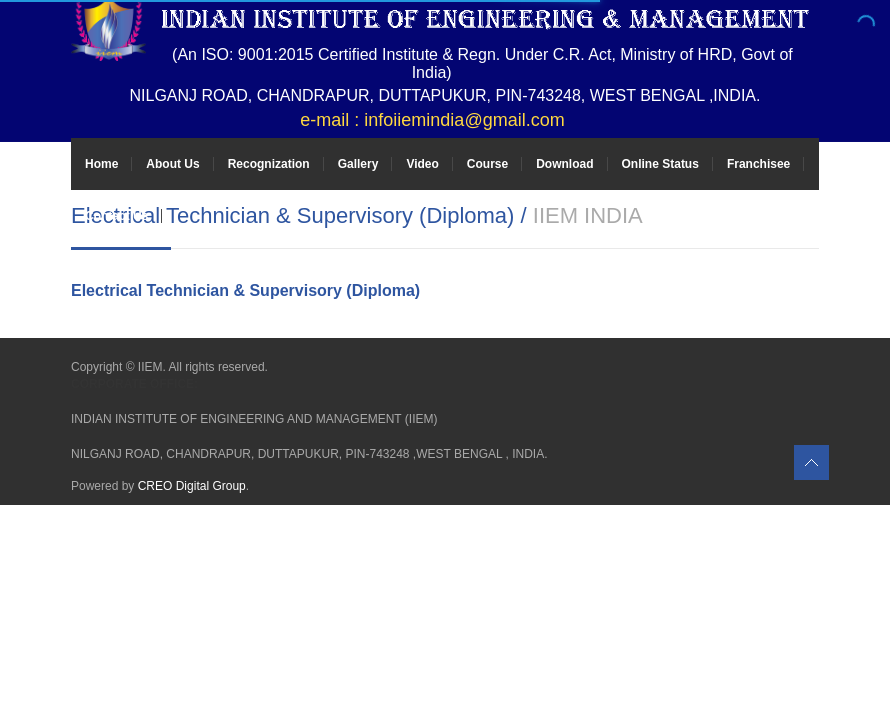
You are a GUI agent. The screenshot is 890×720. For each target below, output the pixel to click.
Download (564, 164)
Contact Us (116, 216)
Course (487, 164)
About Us (172, 164)
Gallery (358, 164)
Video (422, 164)
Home (101, 164)
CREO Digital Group (192, 486)
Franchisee (758, 164)
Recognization (269, 164)
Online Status (660, 164)
